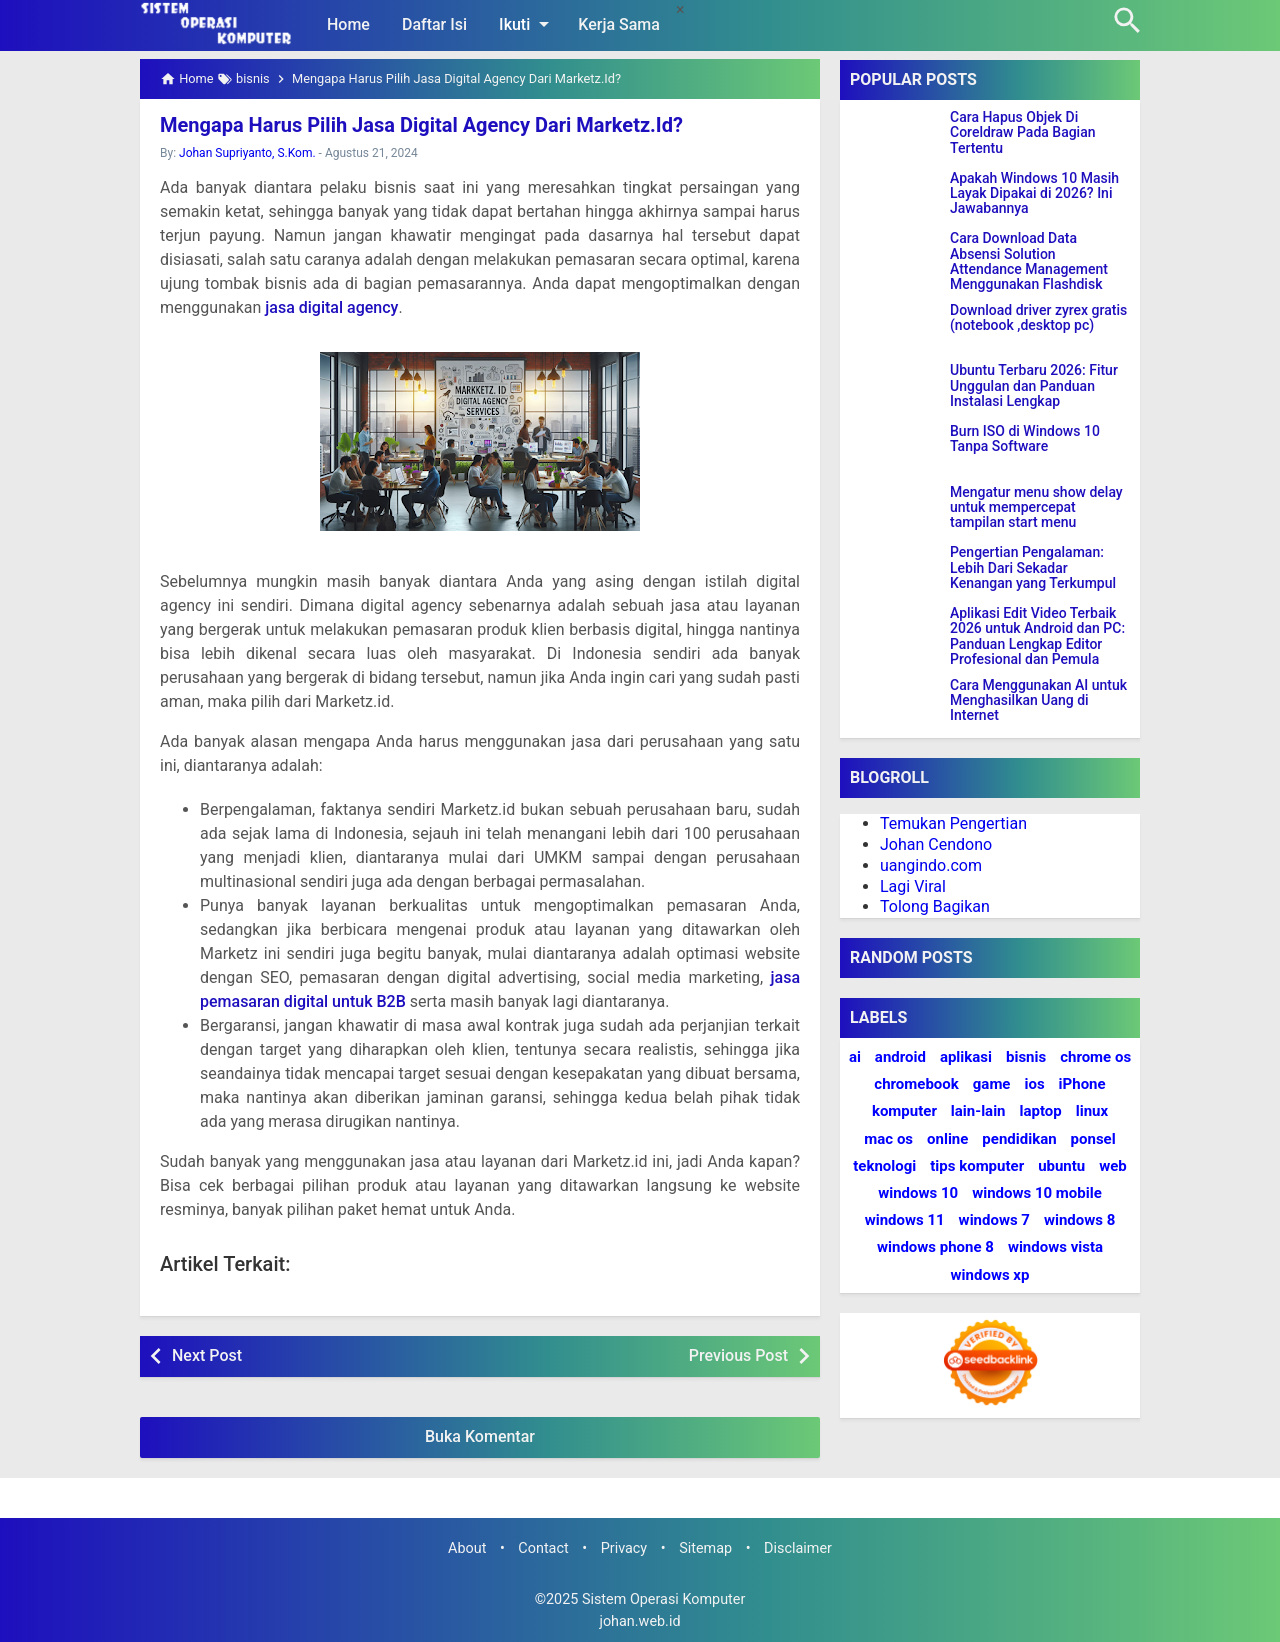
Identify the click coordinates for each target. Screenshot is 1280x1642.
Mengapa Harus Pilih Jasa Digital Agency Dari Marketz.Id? (421, 125)
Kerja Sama (619, 24)
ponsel (1093, 1139)
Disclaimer (798, 1548)
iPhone (1082, 1084)
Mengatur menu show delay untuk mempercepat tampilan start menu (1036, 508)
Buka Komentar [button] (480, 1436)
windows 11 (905, 1220)
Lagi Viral (913, 886)
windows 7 (994, 1220)
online (947, 1139)
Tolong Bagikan (935, 906)
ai (855, 1057)
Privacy (624, 1548)
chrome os (1095, 1057)
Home (348, 24)
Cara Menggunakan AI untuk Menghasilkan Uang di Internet (1038, 701)
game (992, 1084)
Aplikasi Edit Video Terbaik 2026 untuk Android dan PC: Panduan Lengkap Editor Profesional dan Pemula (1037, 636)
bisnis (1026, 1057)
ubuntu (1061, 1166)
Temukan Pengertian (953, 823)
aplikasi (966, 1057)
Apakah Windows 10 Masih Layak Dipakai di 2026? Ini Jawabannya (1034, 194)
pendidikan (1019, 1139)
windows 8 (1079, 1220)
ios (1034, 1084)
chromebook (916, 1084)
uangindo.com (931, 865)
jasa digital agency (331, 307)
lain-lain (978, 1111)
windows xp (990, 1275)
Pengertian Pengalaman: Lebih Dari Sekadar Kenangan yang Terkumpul (1033, 568)
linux (1092, 1111)
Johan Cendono (936, 844)
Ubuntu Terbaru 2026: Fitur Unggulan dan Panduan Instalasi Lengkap (1034, 386)
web (1113, 1166)
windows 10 (918, 1193)
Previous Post (738, 1355)
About (467, 1548)
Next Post (207, 1355)
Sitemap (705, 1548)
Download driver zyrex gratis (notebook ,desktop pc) (1038, 318)
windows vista (1055, 1247)
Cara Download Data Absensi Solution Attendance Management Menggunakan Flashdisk (1029, 261)
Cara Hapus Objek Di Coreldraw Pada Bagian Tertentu (1023, 133)
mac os (888, 1139)
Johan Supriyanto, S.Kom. (247, 153)
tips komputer (977, 1166)
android (900, 1057)
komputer (904, 1111)
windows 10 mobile (1037, 1193)
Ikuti (527, 24)
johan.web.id (639, 1621)
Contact (543, 1548)
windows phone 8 (935, 1247)
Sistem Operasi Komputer (663, 1599)
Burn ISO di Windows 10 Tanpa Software (1025, 439)
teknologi (884, 1166)
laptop (1041, 1111)
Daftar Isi (434, 24)
